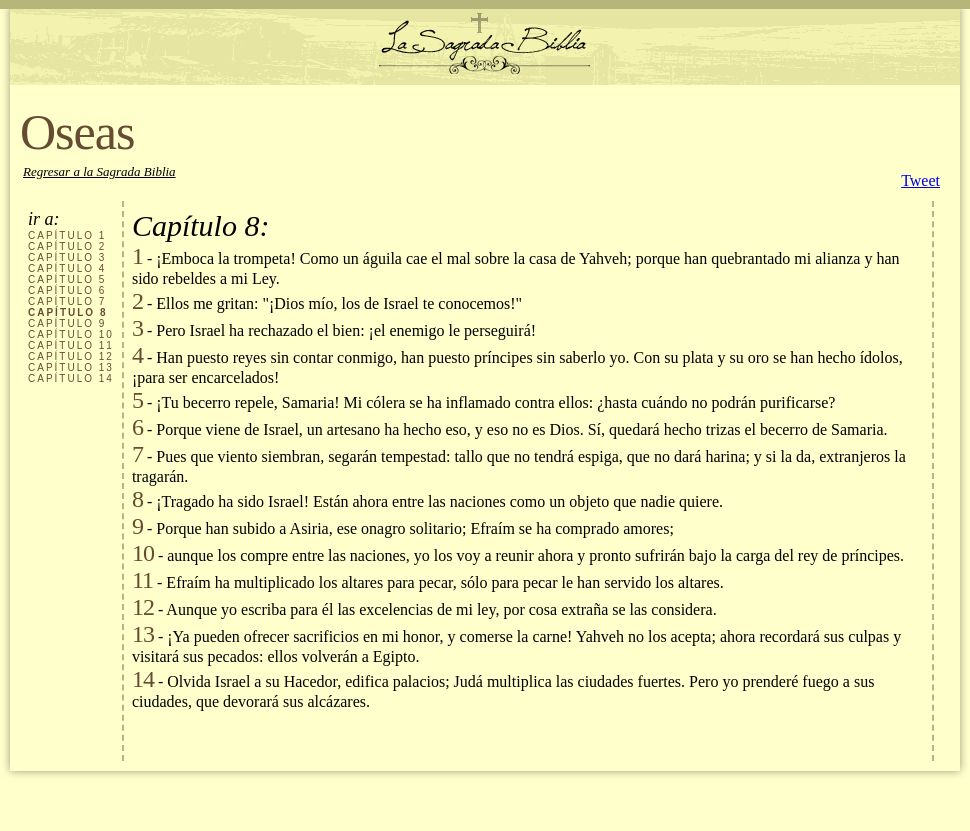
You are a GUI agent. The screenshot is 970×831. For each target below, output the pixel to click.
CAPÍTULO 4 (67, 268)
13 (143, 634)
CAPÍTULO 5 (67, 279)
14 (143, 679)
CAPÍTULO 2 (67, 246)
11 (142, 580)
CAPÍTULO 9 (67, 323)
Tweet (920, 180)
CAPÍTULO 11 (71, 345)
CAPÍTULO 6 (67, 290)
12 (143, 607)
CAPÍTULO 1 (67, 235)
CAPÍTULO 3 (67, 257)
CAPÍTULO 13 (71, 367)
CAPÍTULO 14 (71, 378)
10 (143, 553)
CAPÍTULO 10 (71, 334)
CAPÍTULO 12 (71, 356)
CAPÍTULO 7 (67, 301)
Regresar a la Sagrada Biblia (99, 171)
